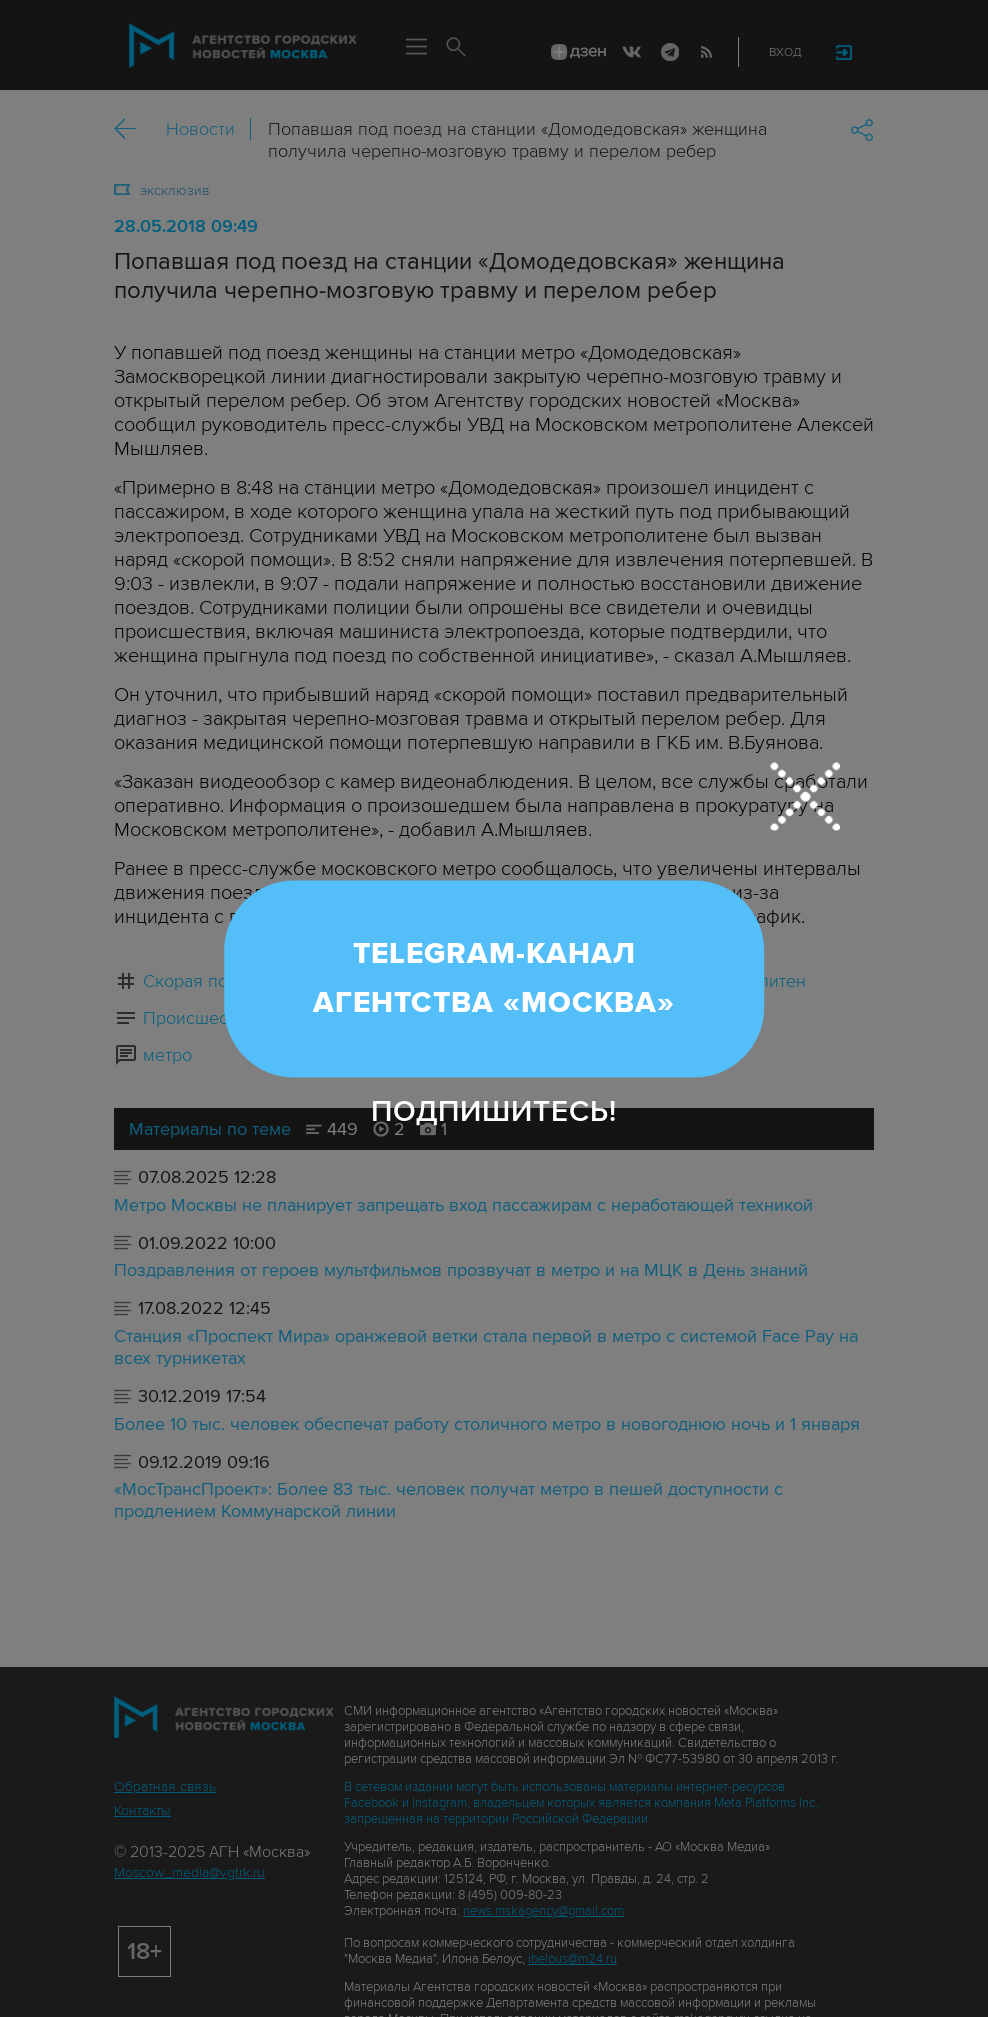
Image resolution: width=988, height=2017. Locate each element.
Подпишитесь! (494, 1112)
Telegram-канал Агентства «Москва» (494, 977)
